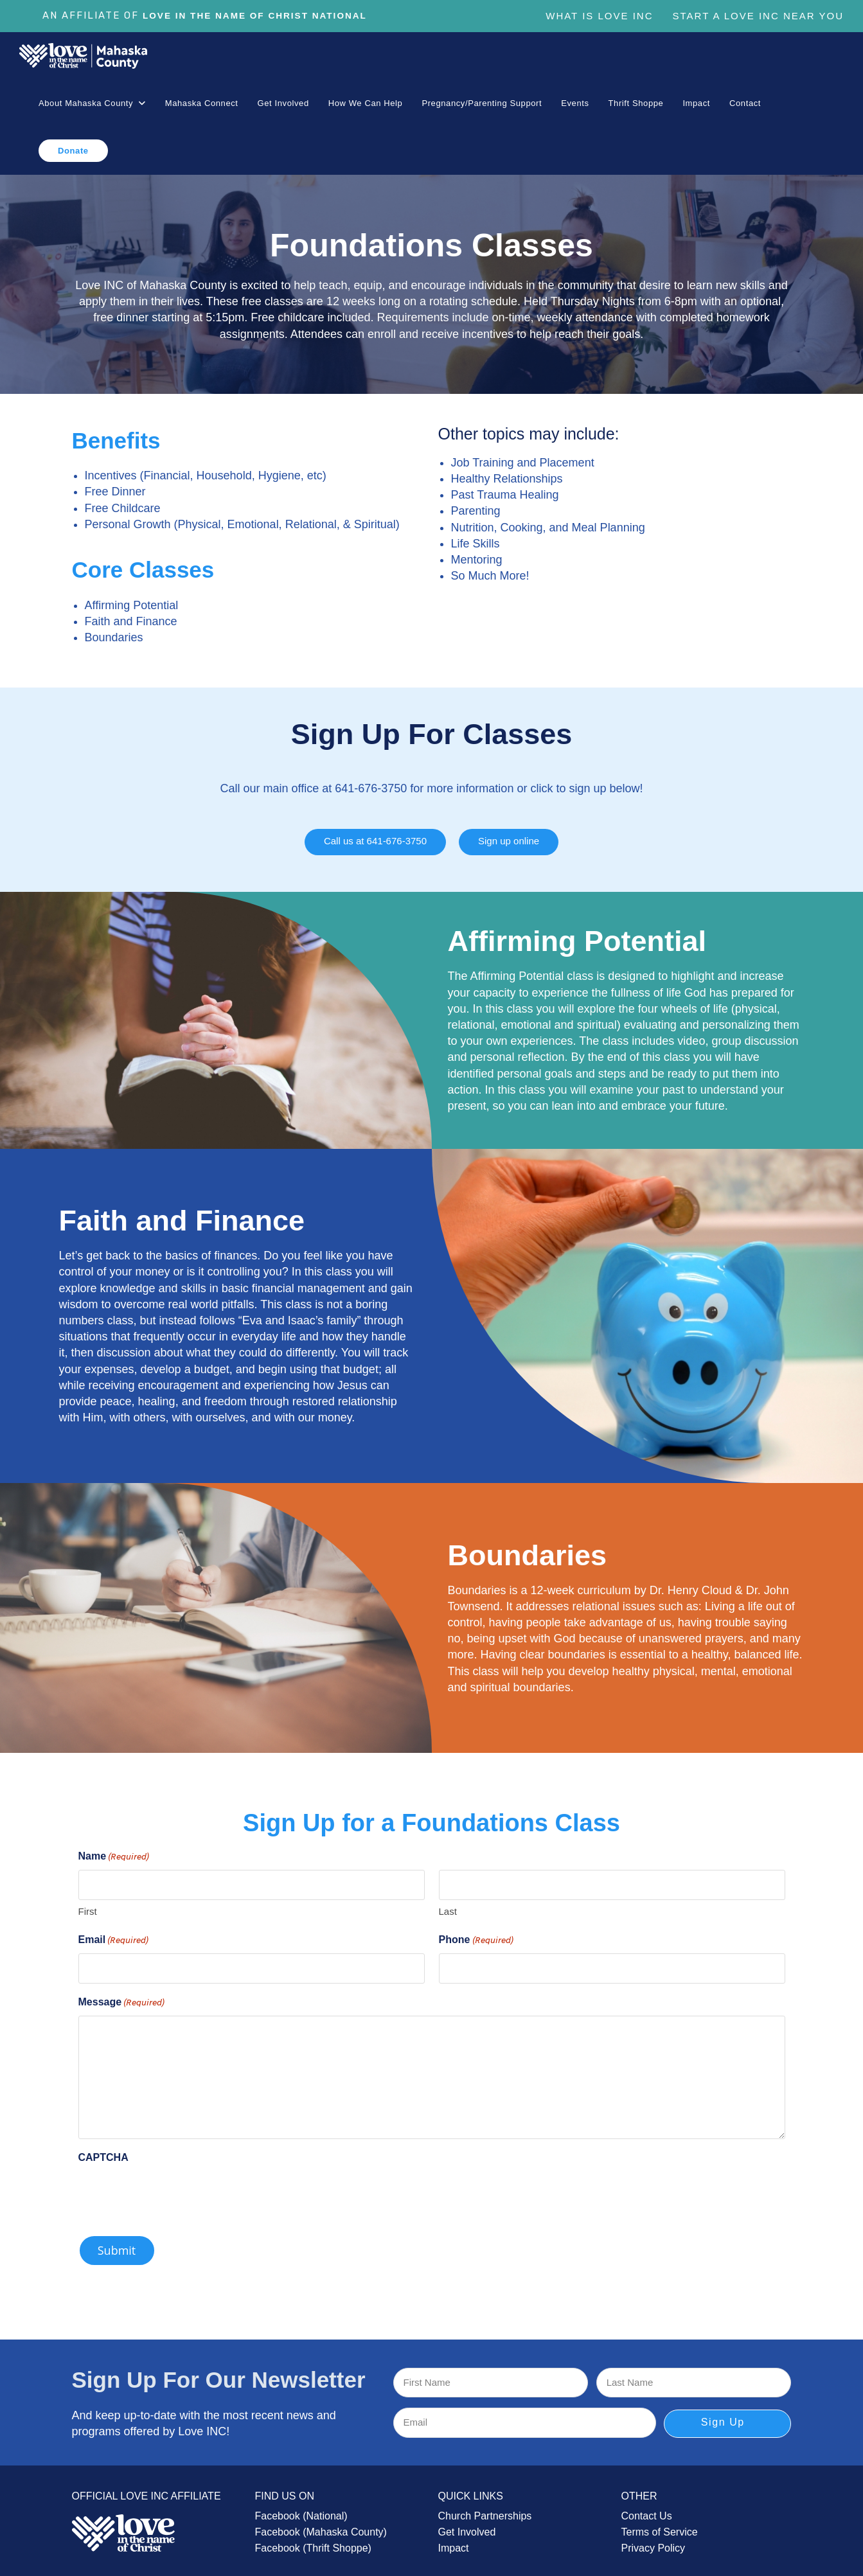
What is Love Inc (599, 15)
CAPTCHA (103, 2150)
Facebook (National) (301, 2509)
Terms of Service (659, 2525)
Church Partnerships (485, 2509)
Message (121, 1995)
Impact (453, 2542)
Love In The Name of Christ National (264, 15)
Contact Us (646, 2509)
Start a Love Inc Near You (758, 15)
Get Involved (467, 2525)
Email (113, 1934)
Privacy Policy (653, 2542)
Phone (476, 1934)
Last (448, 1905)
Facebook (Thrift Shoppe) (313, 2542)
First (87, 1905)
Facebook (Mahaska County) (321, 2525)
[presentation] (176, 2189)
